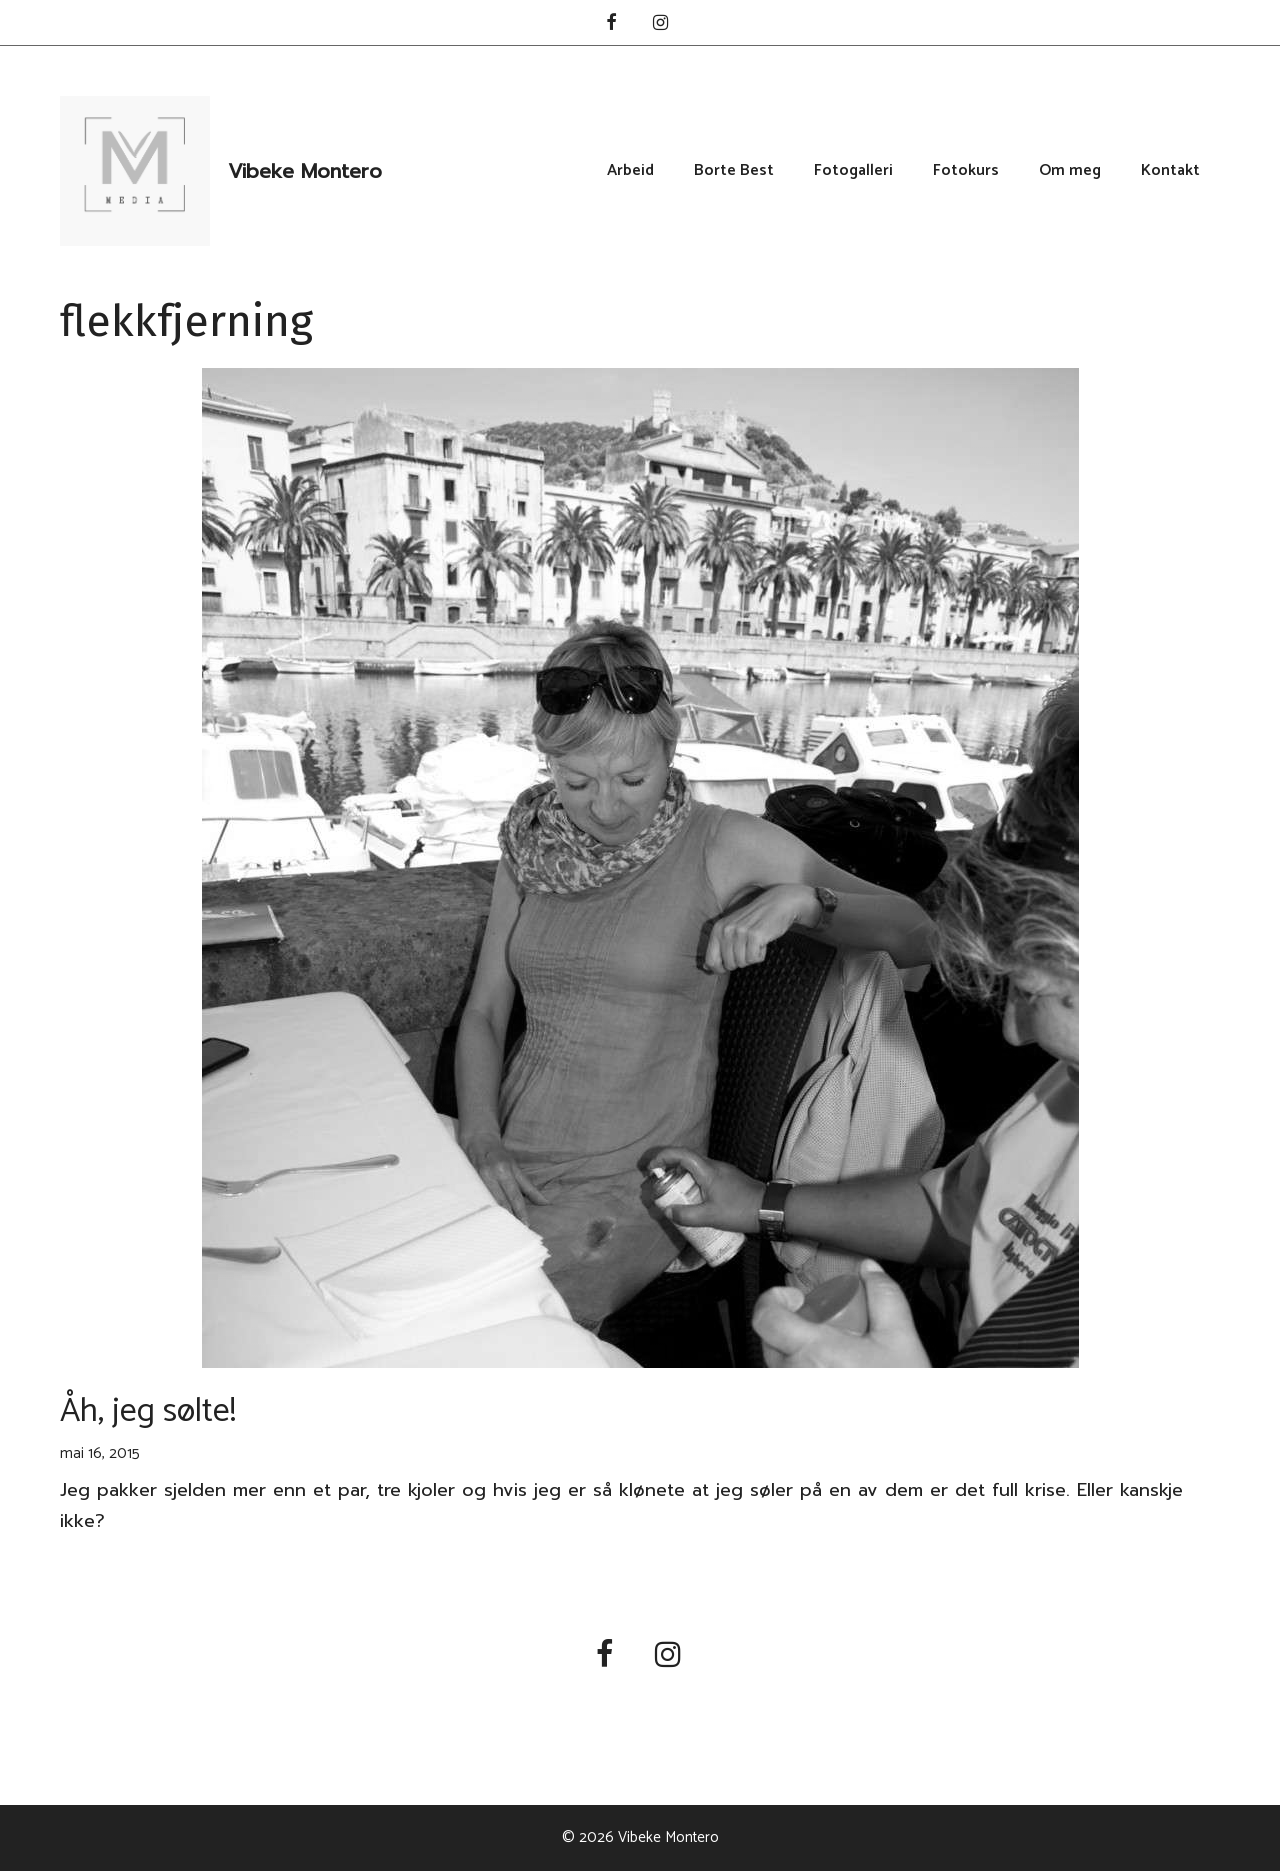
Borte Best (734, 171)
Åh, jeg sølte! (148, 1411)
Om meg (1070, 171)
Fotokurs (966, 171)
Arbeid (630, 171)
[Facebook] (611, 24)
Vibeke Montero (305, 171)
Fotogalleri (853, 171)
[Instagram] (661, 24)
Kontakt (1170, 171)
